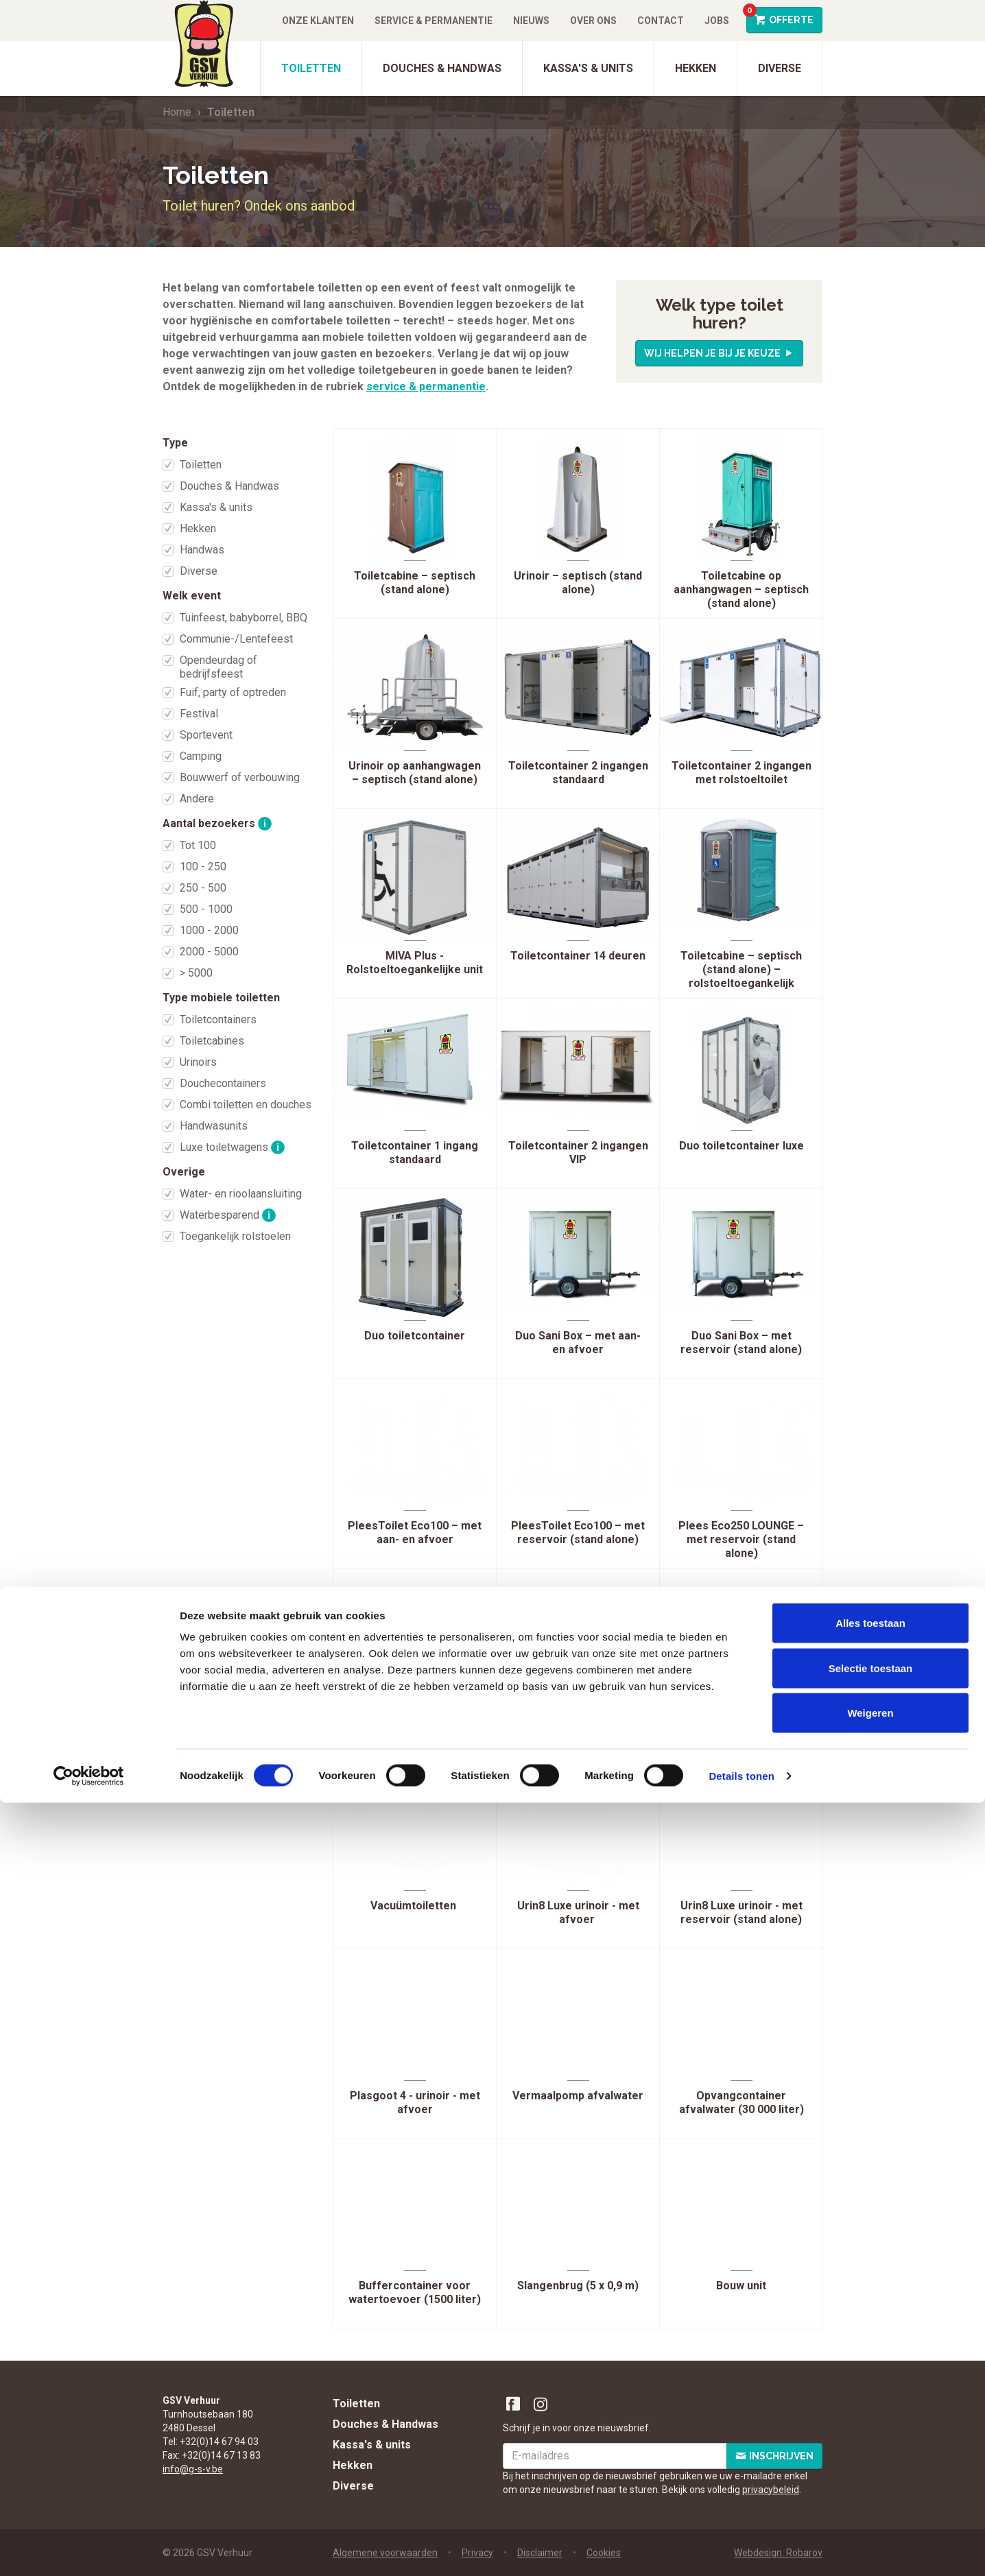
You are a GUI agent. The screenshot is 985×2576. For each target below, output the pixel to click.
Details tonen (741, 2549)
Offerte (780, 16)
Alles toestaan (870, 2396)
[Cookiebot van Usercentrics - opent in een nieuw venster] (89, 2549)
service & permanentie (426, 386)
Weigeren (870, 2486)
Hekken (695, 68)
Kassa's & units (588, 68)
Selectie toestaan (871, 2441)
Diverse (779, 68)
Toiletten (311, 68)
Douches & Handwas (442, 68)
